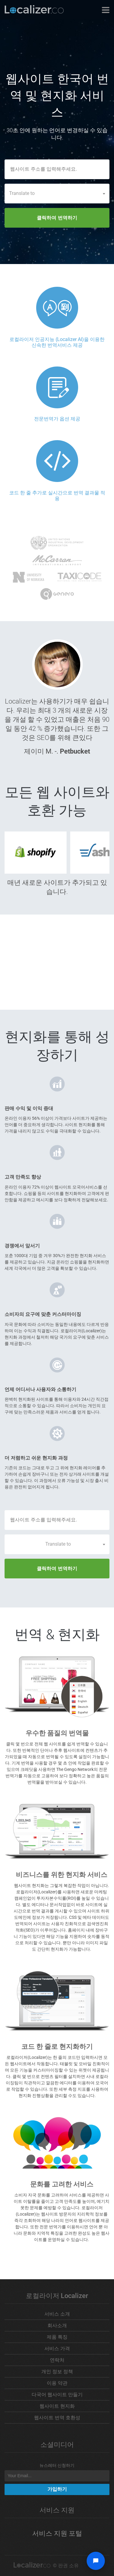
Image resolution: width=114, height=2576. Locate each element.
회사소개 (57, 2325)
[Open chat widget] (96, 2561)
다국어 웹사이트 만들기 (57, 2394)
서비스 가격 (57, 2348)
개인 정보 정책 (57, 2371)
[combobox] (57, 193)
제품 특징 (57, 2337)
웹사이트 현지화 (57, 2406)
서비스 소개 (57, 2314)
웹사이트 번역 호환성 (57, 2417)
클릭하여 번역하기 (57, 217)
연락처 (57, 2360)
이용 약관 (57, 2383)
